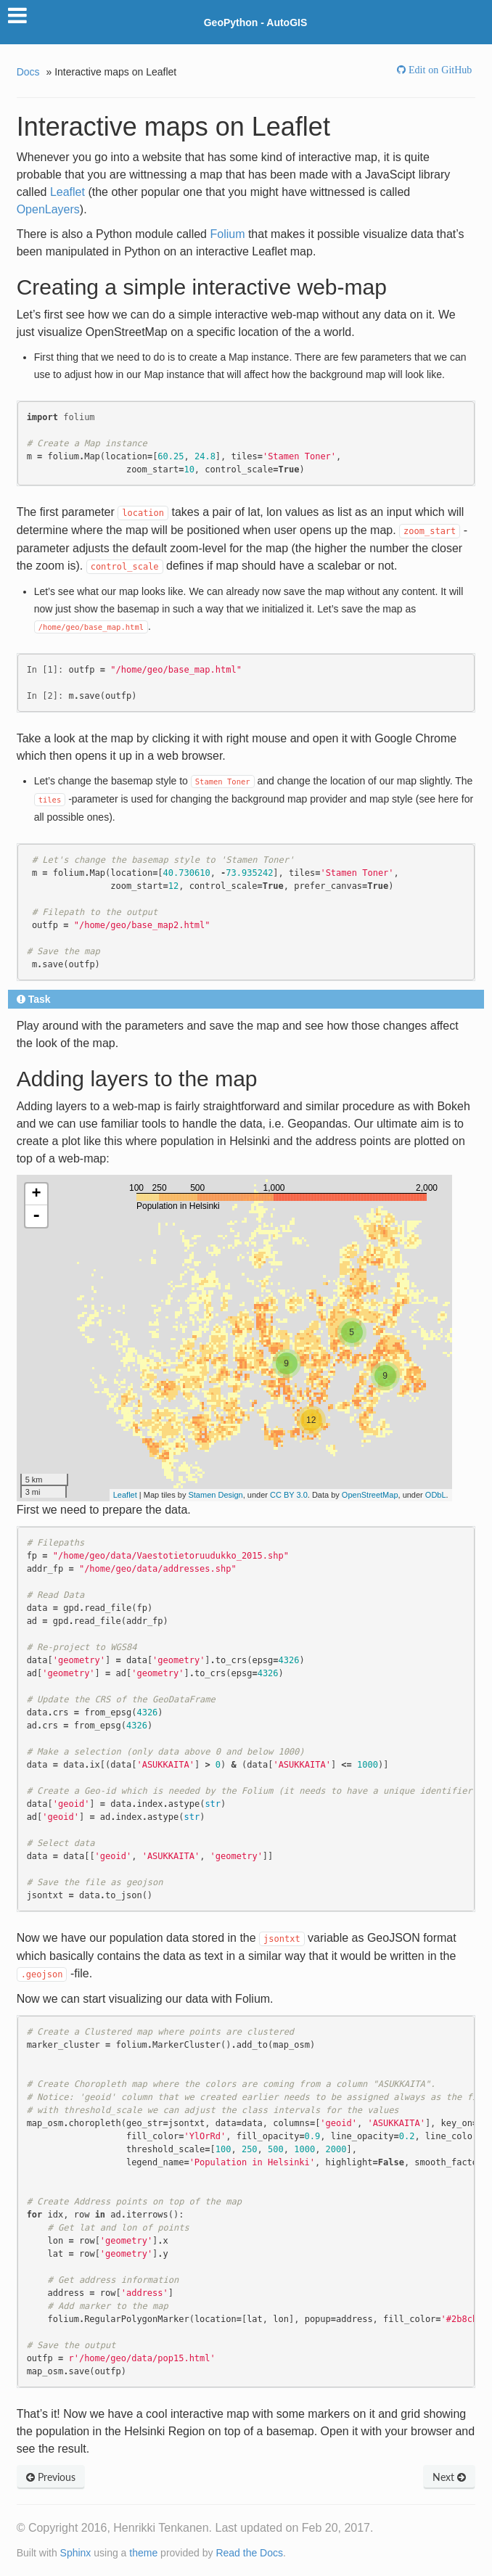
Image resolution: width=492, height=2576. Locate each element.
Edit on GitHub (439, 70)
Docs (28, 72)
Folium (227, 234)
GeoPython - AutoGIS (256, 22)
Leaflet (67, 192)
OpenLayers (48, 209)
